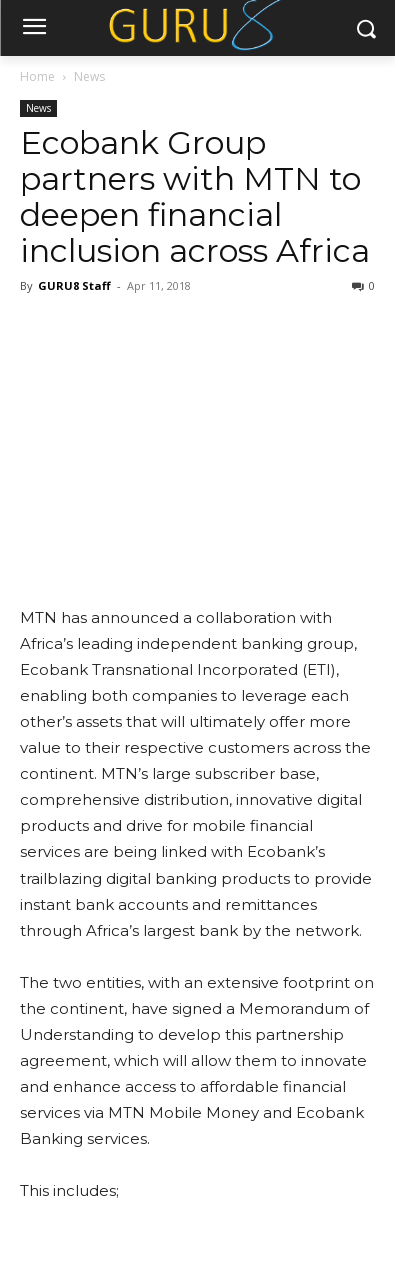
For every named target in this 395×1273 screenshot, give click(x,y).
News (89, 76)
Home (37, 76)
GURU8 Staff (74, 285)
